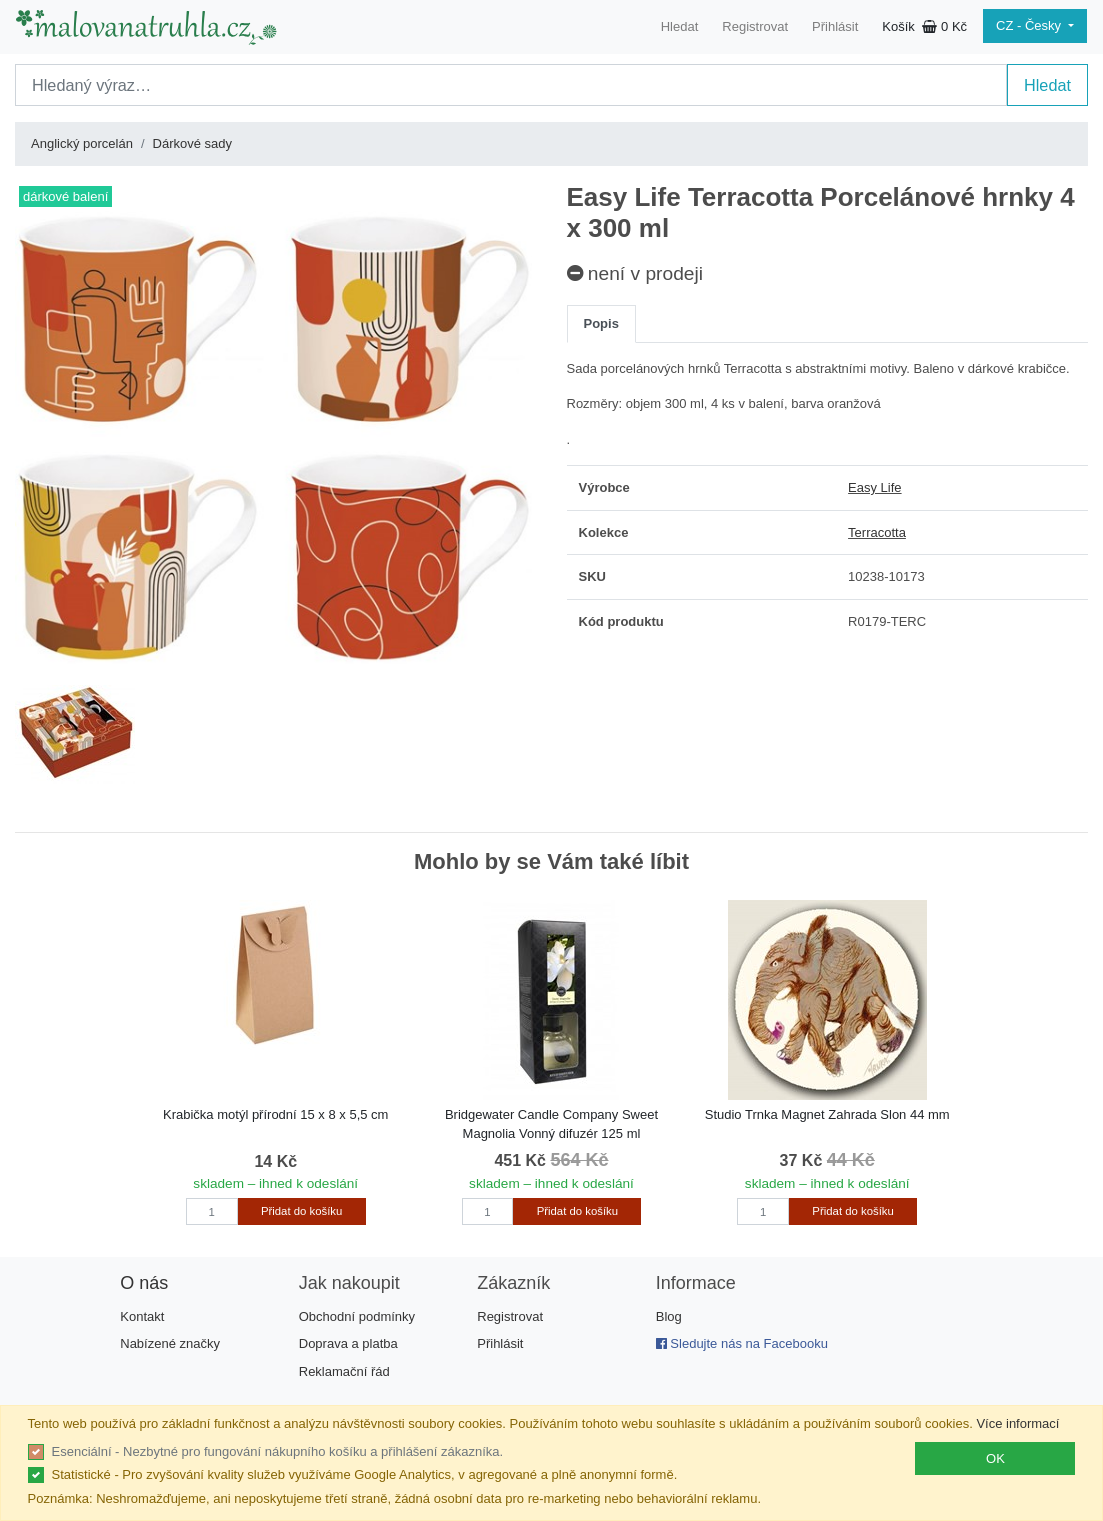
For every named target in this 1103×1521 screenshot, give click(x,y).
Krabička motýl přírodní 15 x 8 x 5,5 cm (275, 1114)
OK (995, 1458)
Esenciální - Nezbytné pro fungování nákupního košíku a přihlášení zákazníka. (278, 1451)
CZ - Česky (1030, 25)
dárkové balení (65, 196)
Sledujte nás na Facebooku (742, 1343)
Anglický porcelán (82, 143)
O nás (144, 1283)
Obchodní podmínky (357, 1316)
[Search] (511, 85)
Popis (601, 323)
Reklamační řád (344, 1371)
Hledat (680, 26)
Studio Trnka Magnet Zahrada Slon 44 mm (827, 1114)
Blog (669, 1316)
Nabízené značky (170, 1343)
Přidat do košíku (301, 1211)
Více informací (1017, 1423)
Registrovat (755, 26)
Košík (924, 26)
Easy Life (874, 487)
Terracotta (877, 532)
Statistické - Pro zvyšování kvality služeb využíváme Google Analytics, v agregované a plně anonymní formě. (365, 1474)
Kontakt (142, 1316)
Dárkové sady (192, 143)
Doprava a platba (348, 1343)
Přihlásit (835, 26)
